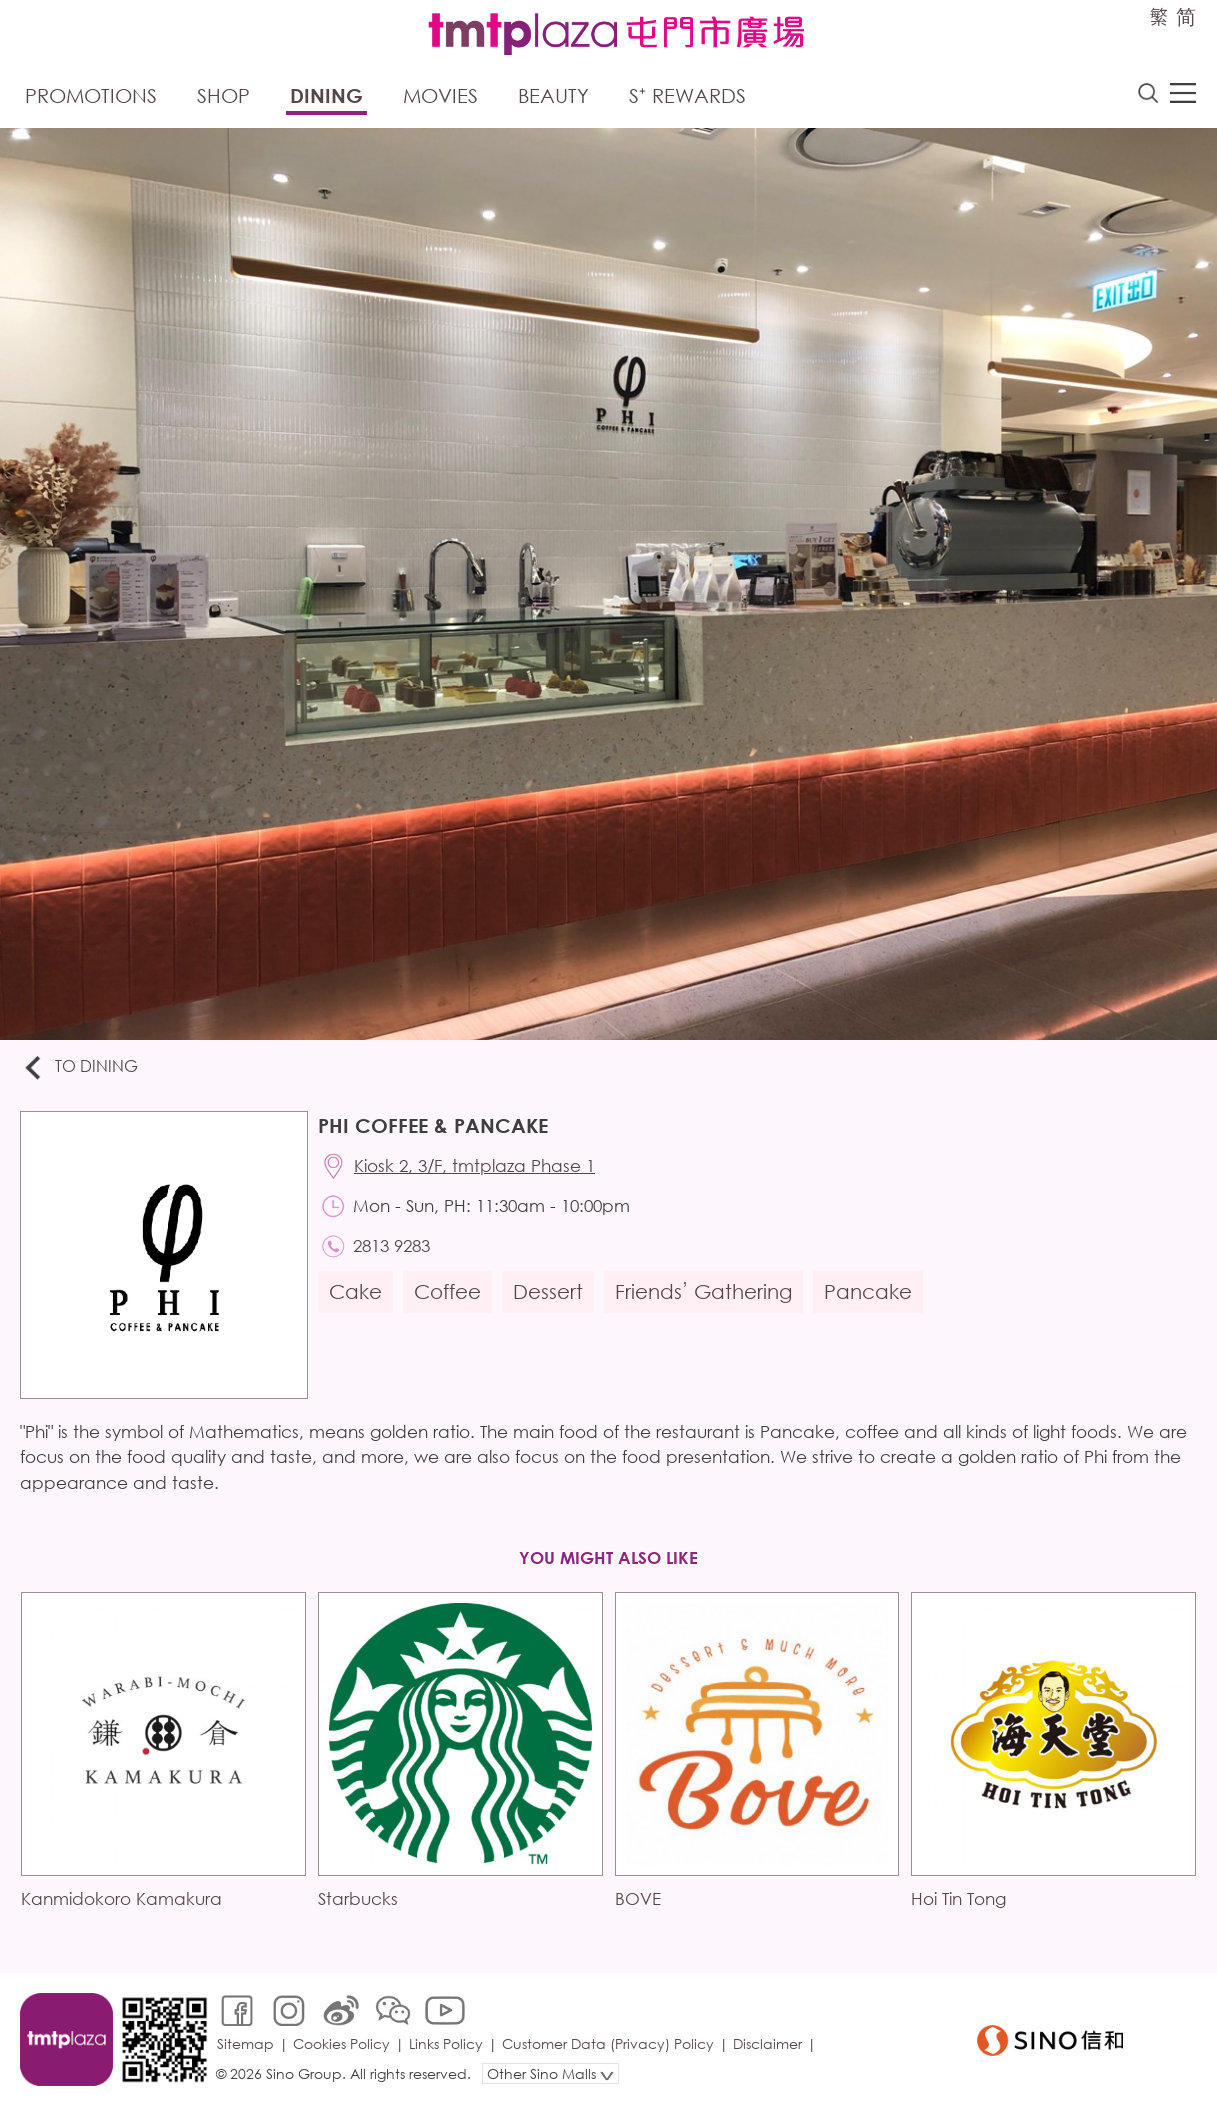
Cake (355, 1291)
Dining (326, 95)
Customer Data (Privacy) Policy (608, 2043)
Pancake (868, 1291)
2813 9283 (391, 1245)
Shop (223, 95)
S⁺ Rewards (687, 95)
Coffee (447, 1291)
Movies (440, 95)
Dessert (548, 1291)
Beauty (553, 95)
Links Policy (446, 2043)
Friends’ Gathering (703, 1291)
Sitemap (245, 2043)
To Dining (79, 1067)
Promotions (91, 95)
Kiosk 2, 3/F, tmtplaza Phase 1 (474, 1165)
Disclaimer (767, 2043)
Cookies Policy (341, 2043)
